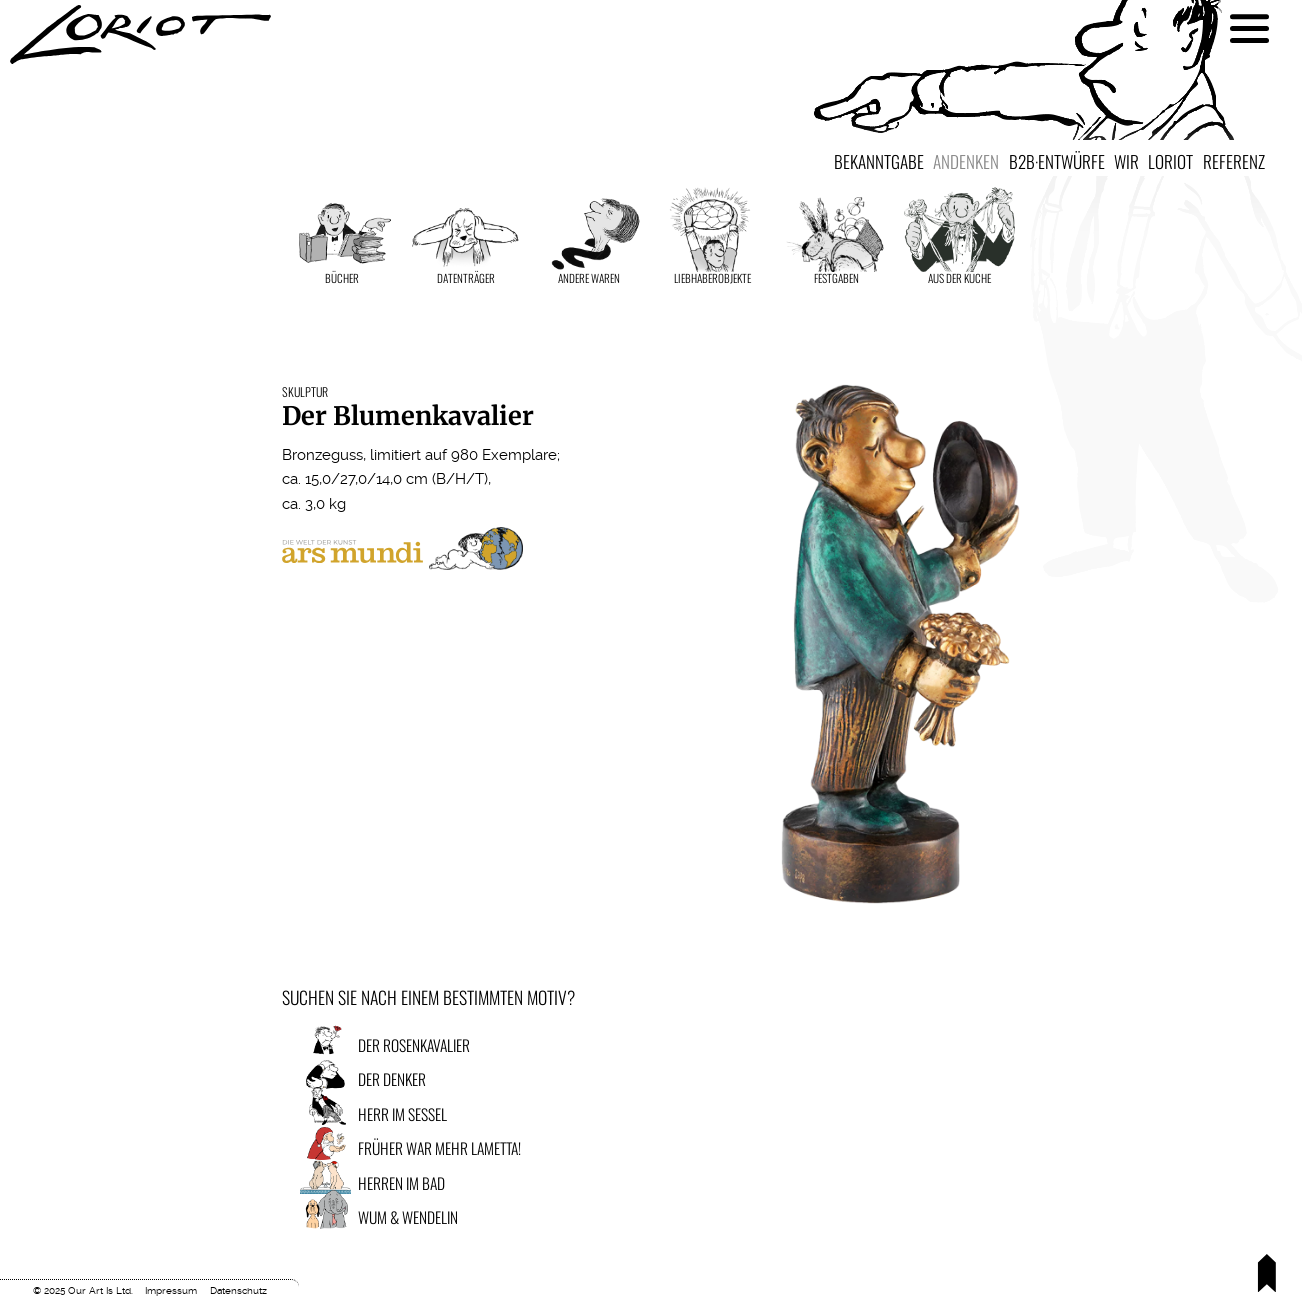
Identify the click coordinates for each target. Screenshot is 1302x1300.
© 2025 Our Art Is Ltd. (83, 1290)
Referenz (1234, 161)
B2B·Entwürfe (1057, 161)
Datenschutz (238, 1290)
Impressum (171, 1290)
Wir (1126, 161)
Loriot (1170, 161)
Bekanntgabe (879, 161)
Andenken (966, 161)
